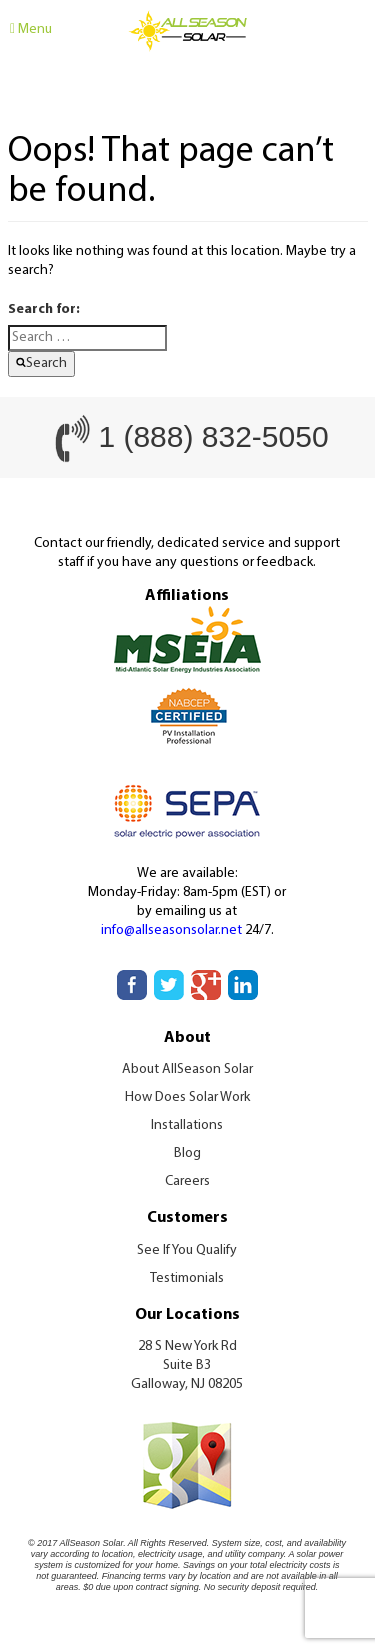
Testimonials (187, 1278)
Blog (187, 1153)
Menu (31, 29)
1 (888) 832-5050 (213, 436)
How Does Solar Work (187, 1097)
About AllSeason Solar (187, 1069)
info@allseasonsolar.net (171, 930)
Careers (187, 1181)
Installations (187, 1125)
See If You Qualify (187, 1250)
